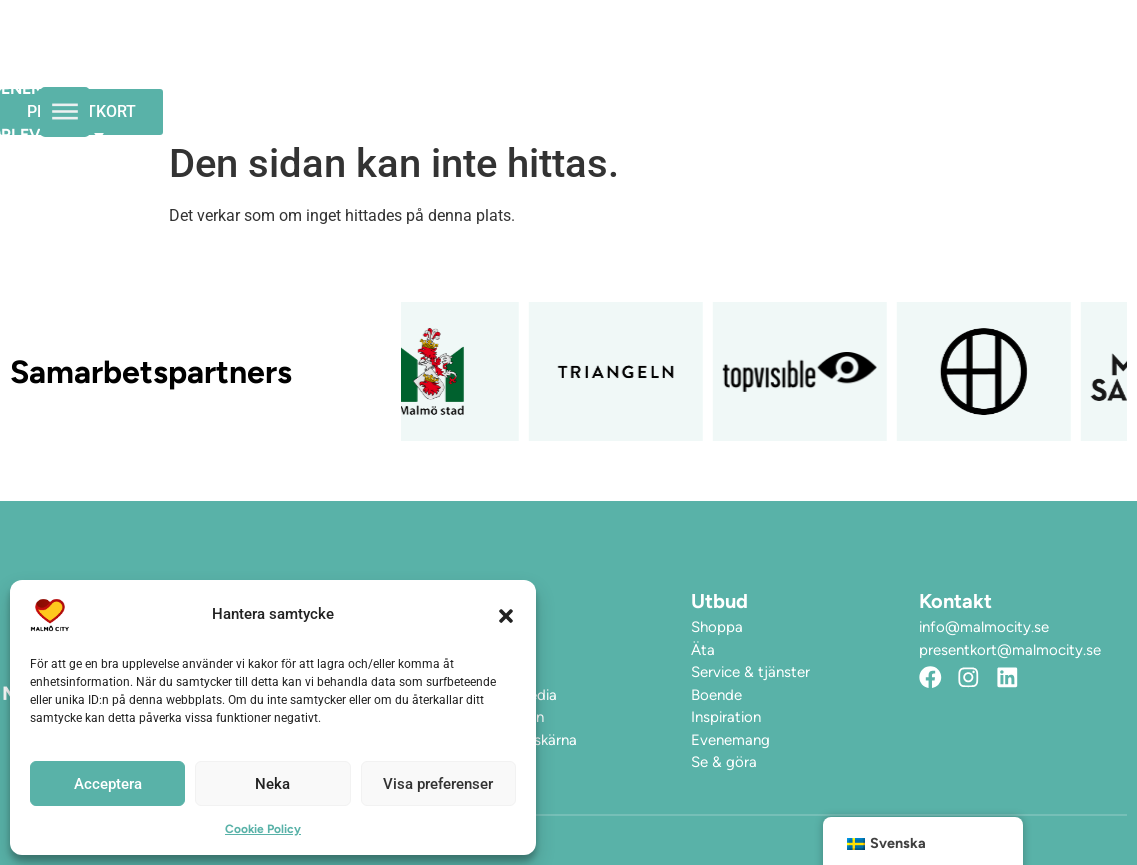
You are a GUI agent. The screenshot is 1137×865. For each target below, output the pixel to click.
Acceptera (108, 784)
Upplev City (601, 43)
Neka (272, 784)
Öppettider (310, 42)
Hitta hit (300, 88)
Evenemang (448, 42)
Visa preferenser (438, 784)
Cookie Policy (263, 829)
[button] (506, 615)
